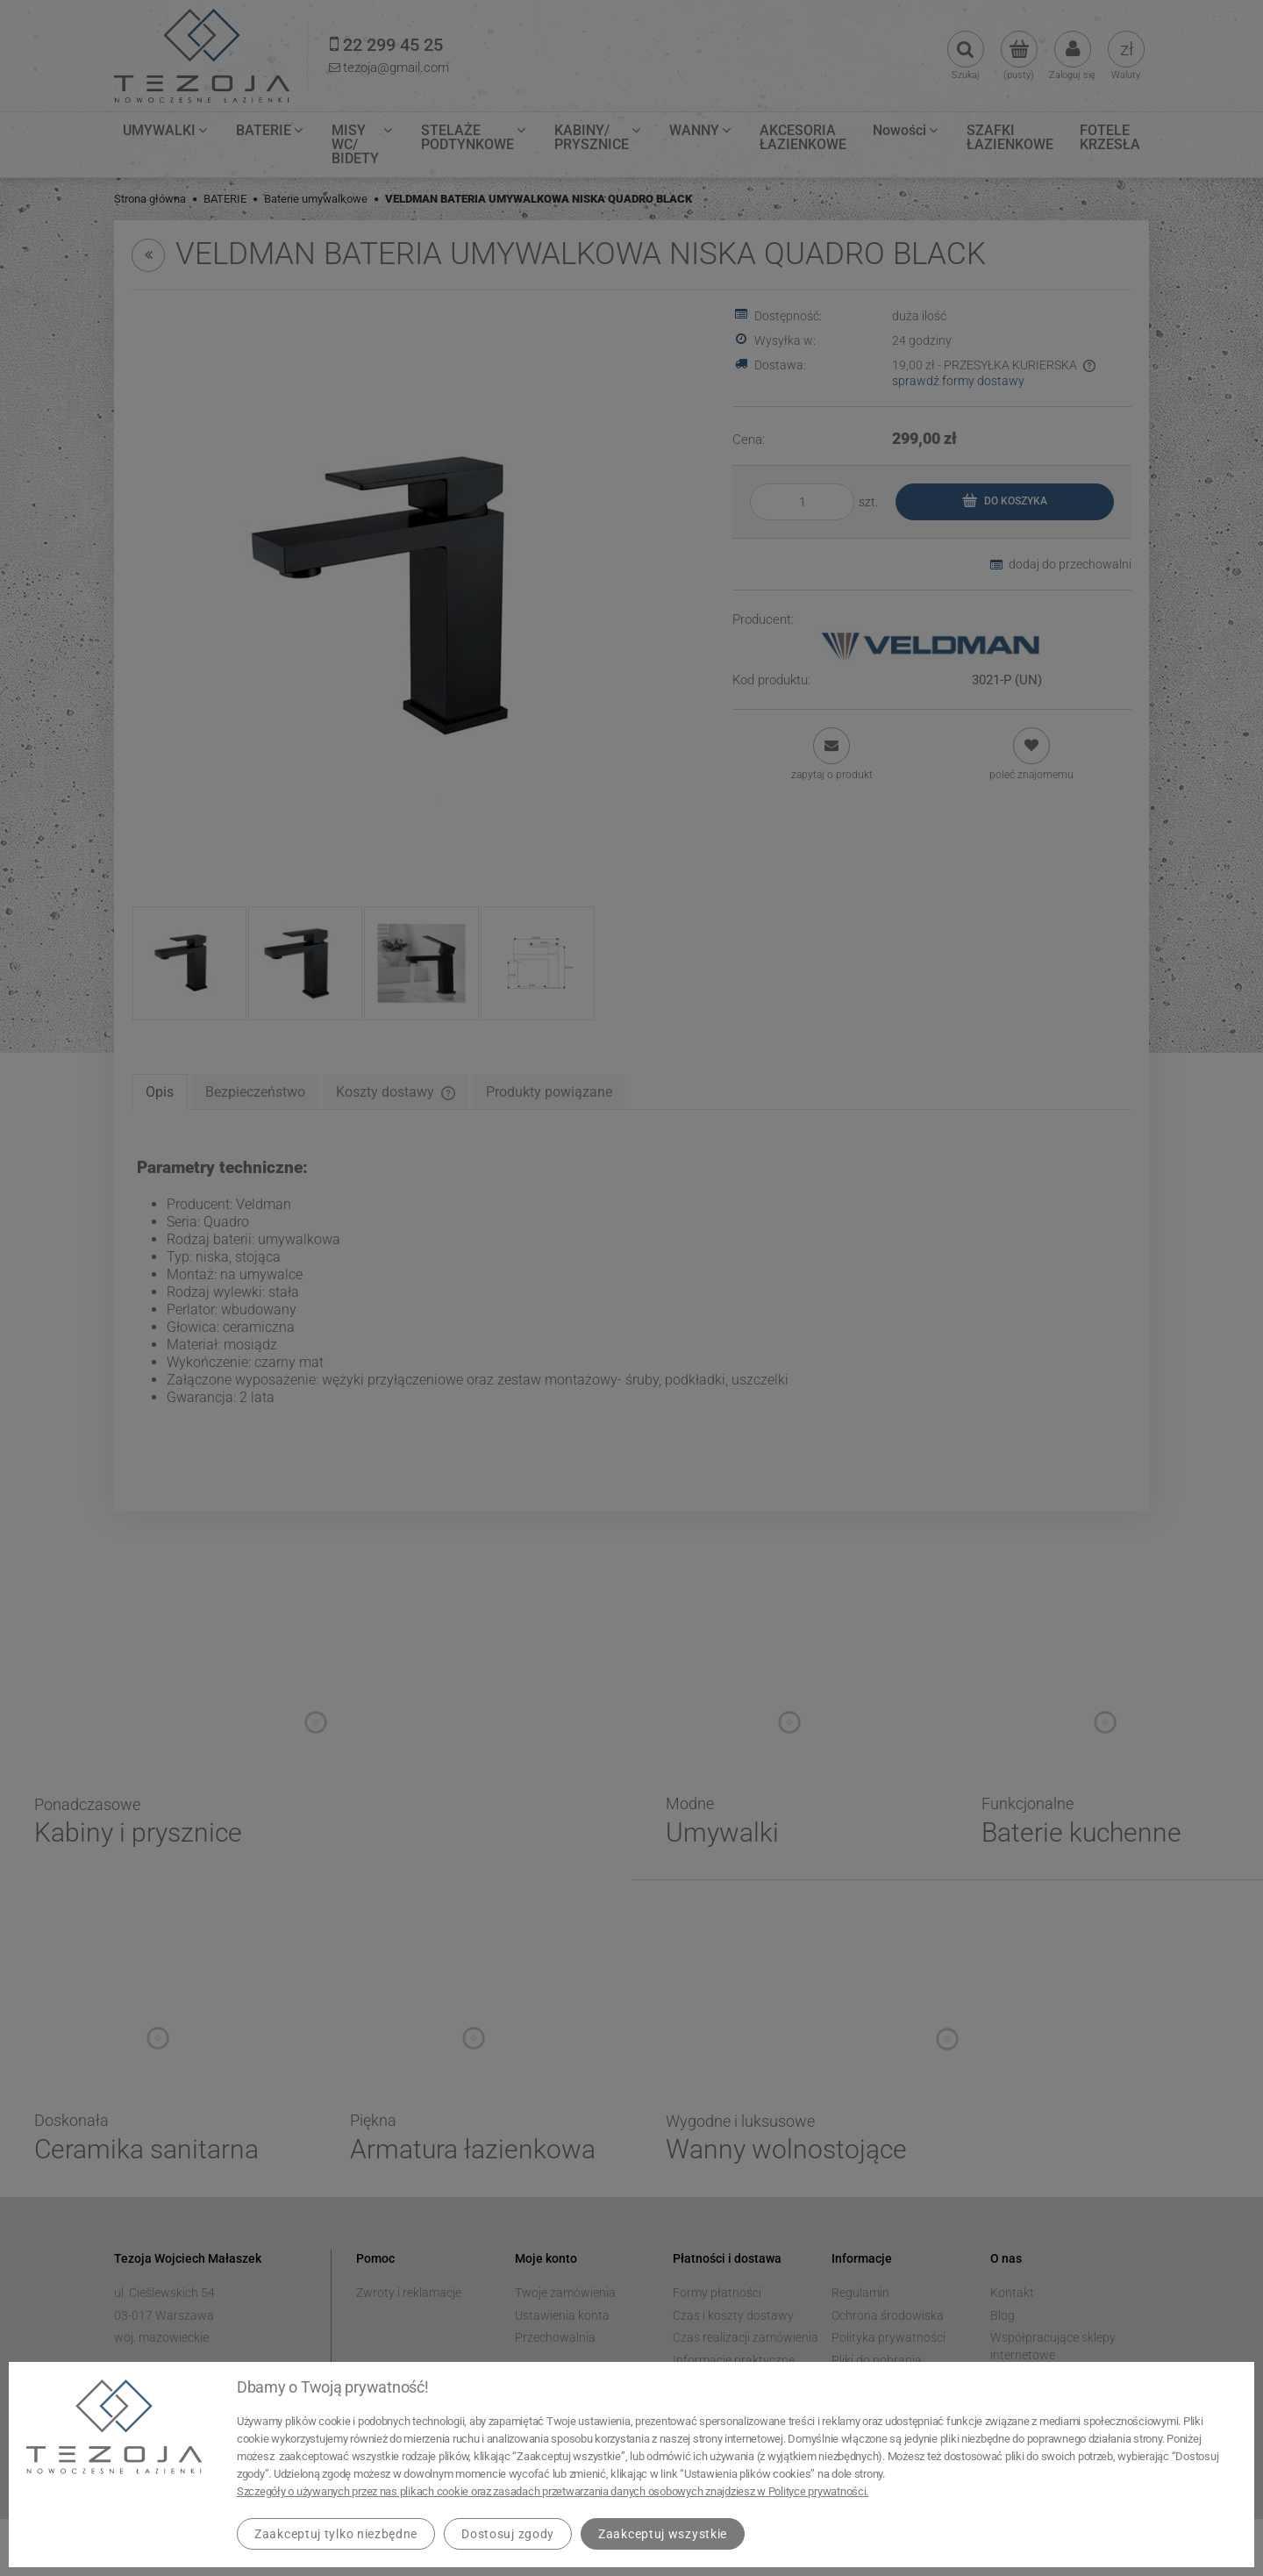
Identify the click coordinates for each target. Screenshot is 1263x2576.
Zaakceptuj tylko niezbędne (335, 2534)
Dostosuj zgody (507, 2534)
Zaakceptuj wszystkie (662, 2534)
